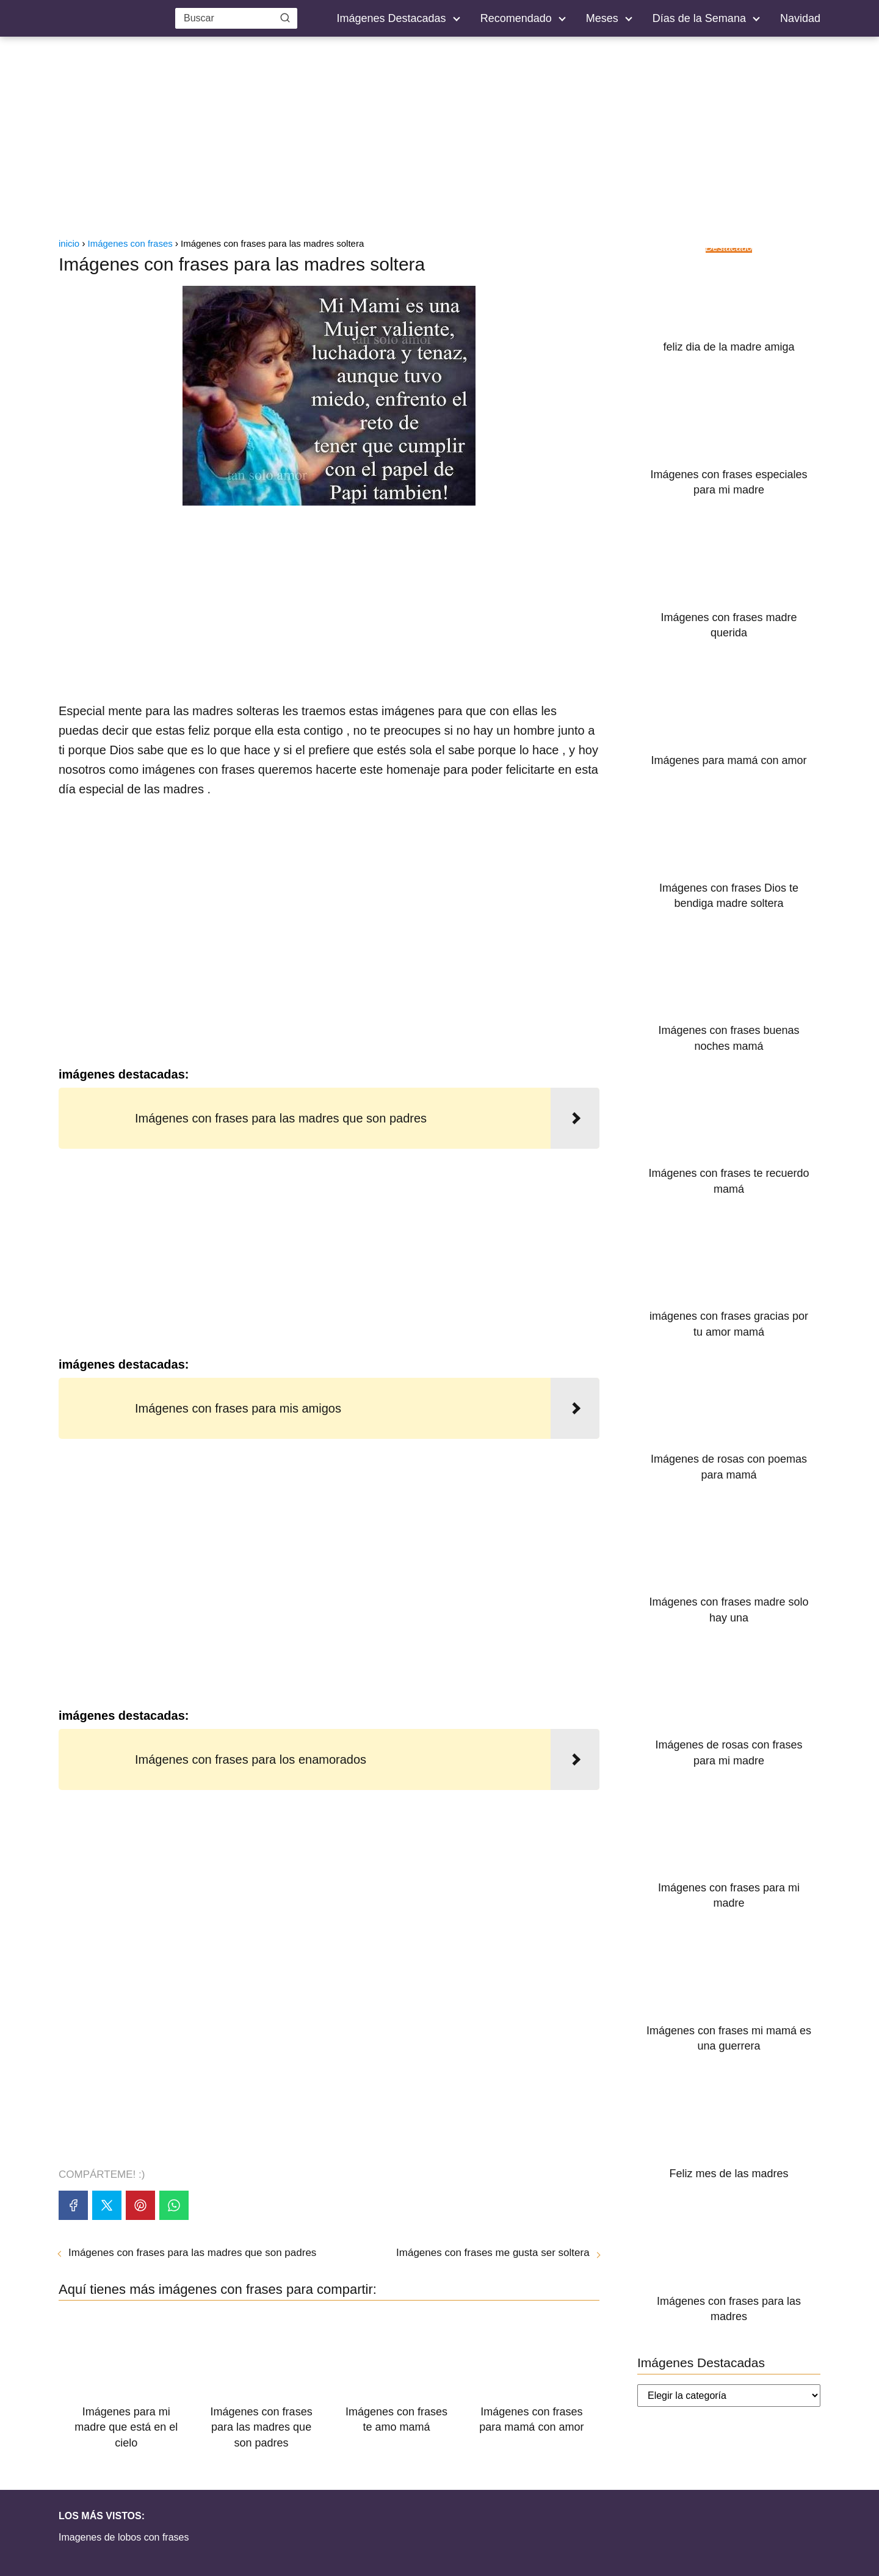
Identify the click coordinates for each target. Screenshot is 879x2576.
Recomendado (516, 18)
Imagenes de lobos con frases (124, 2537)
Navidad (800, 18)
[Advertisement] (439, 140)
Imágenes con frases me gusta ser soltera (493, 2252)
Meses (602, 18)
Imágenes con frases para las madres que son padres (192, 2252)
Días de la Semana (699, 18)
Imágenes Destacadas (391, 18)
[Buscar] (285, 17)
